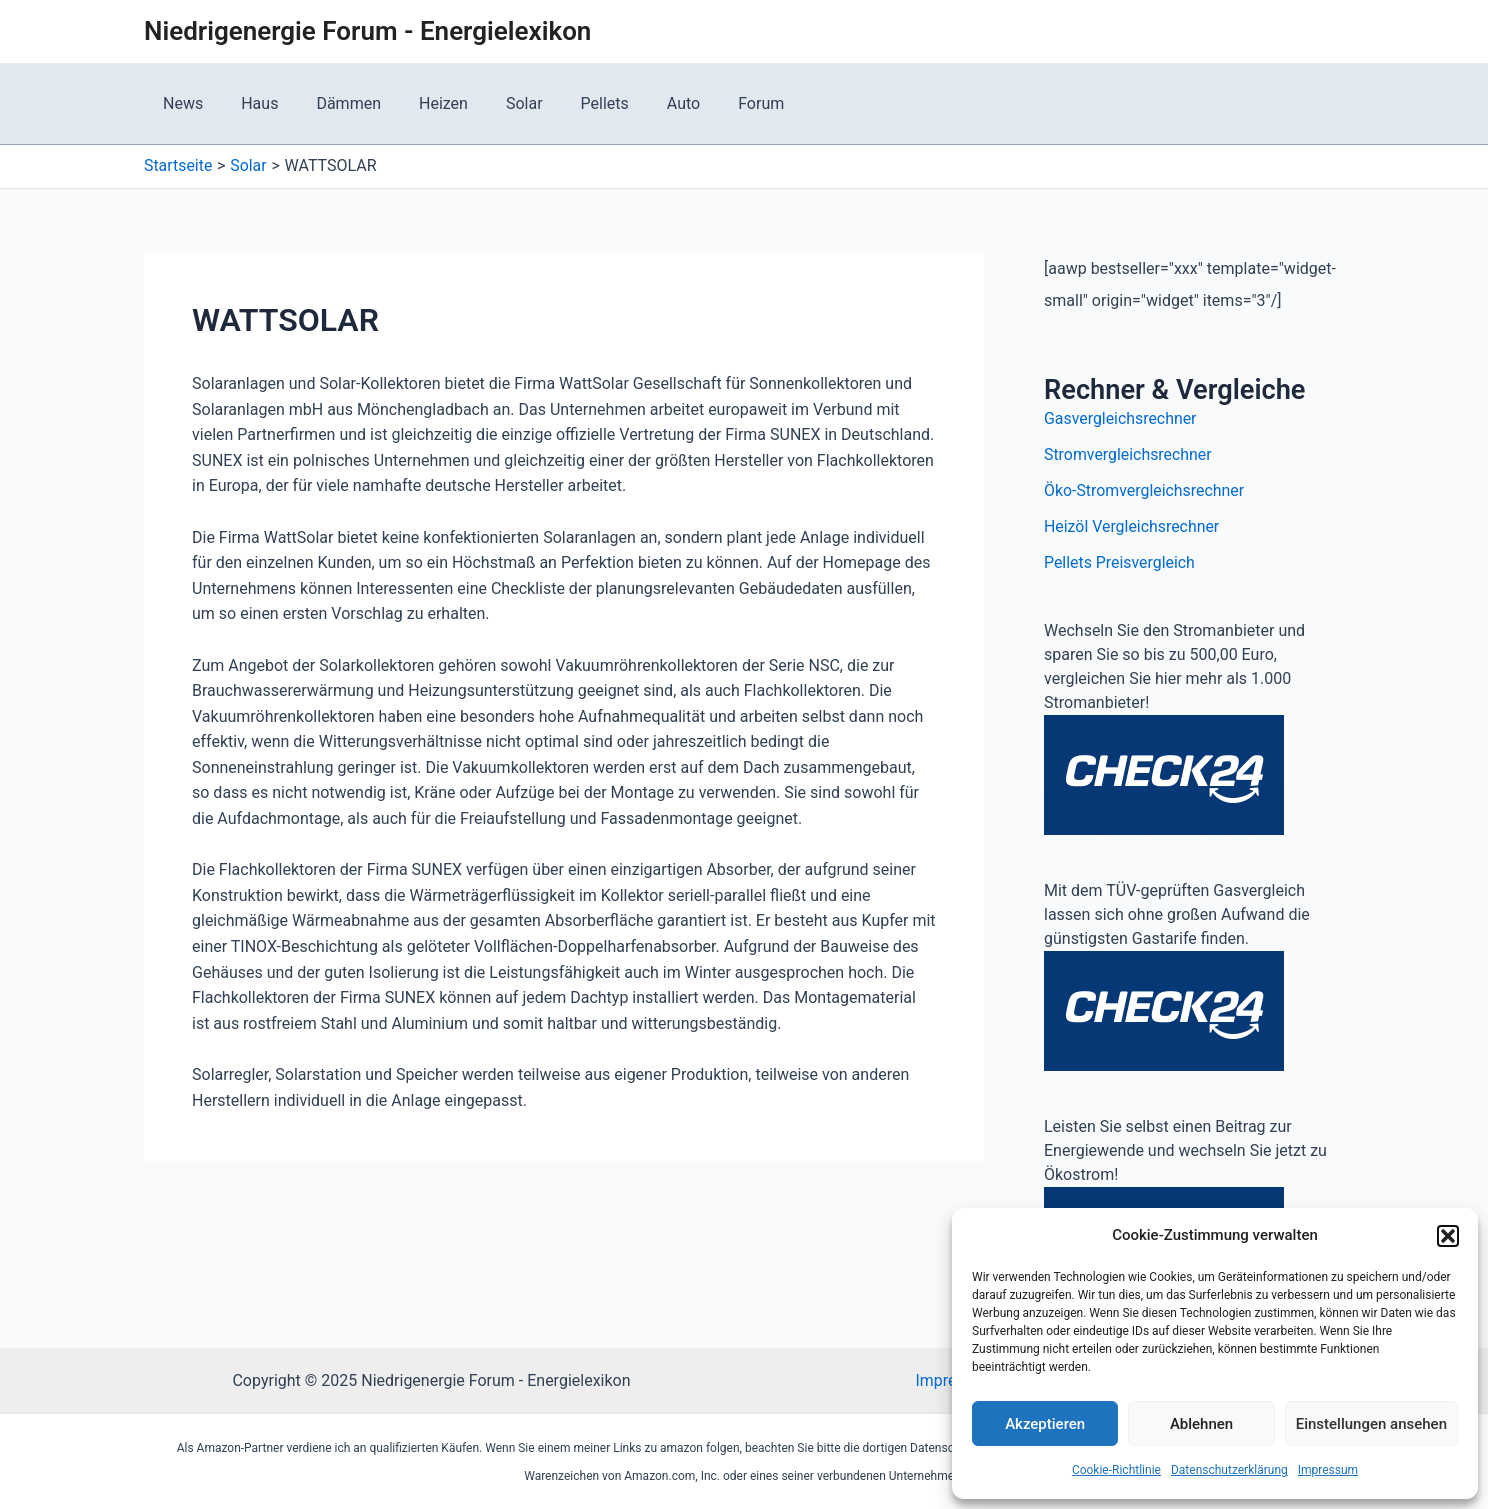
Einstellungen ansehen (1371, 1424)
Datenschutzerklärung (1229, 1470)
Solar (497, 103)
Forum (716, 103)
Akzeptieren (1045, 1424)
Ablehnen (1201, 1424)
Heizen (422, 103)
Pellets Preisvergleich (1120, 562)
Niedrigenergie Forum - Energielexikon (367, 31)
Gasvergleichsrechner (1121, 418)
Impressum (1328, 1470)
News (180, 103)
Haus (250, 103)
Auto (644, 103)
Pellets (572, 103)
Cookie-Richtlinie (1116, 1470)
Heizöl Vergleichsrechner (1132, 526)
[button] (1448, 1236)
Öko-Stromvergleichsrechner (1145, 490)
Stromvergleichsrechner (1128, 454)
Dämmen (333, 103)
